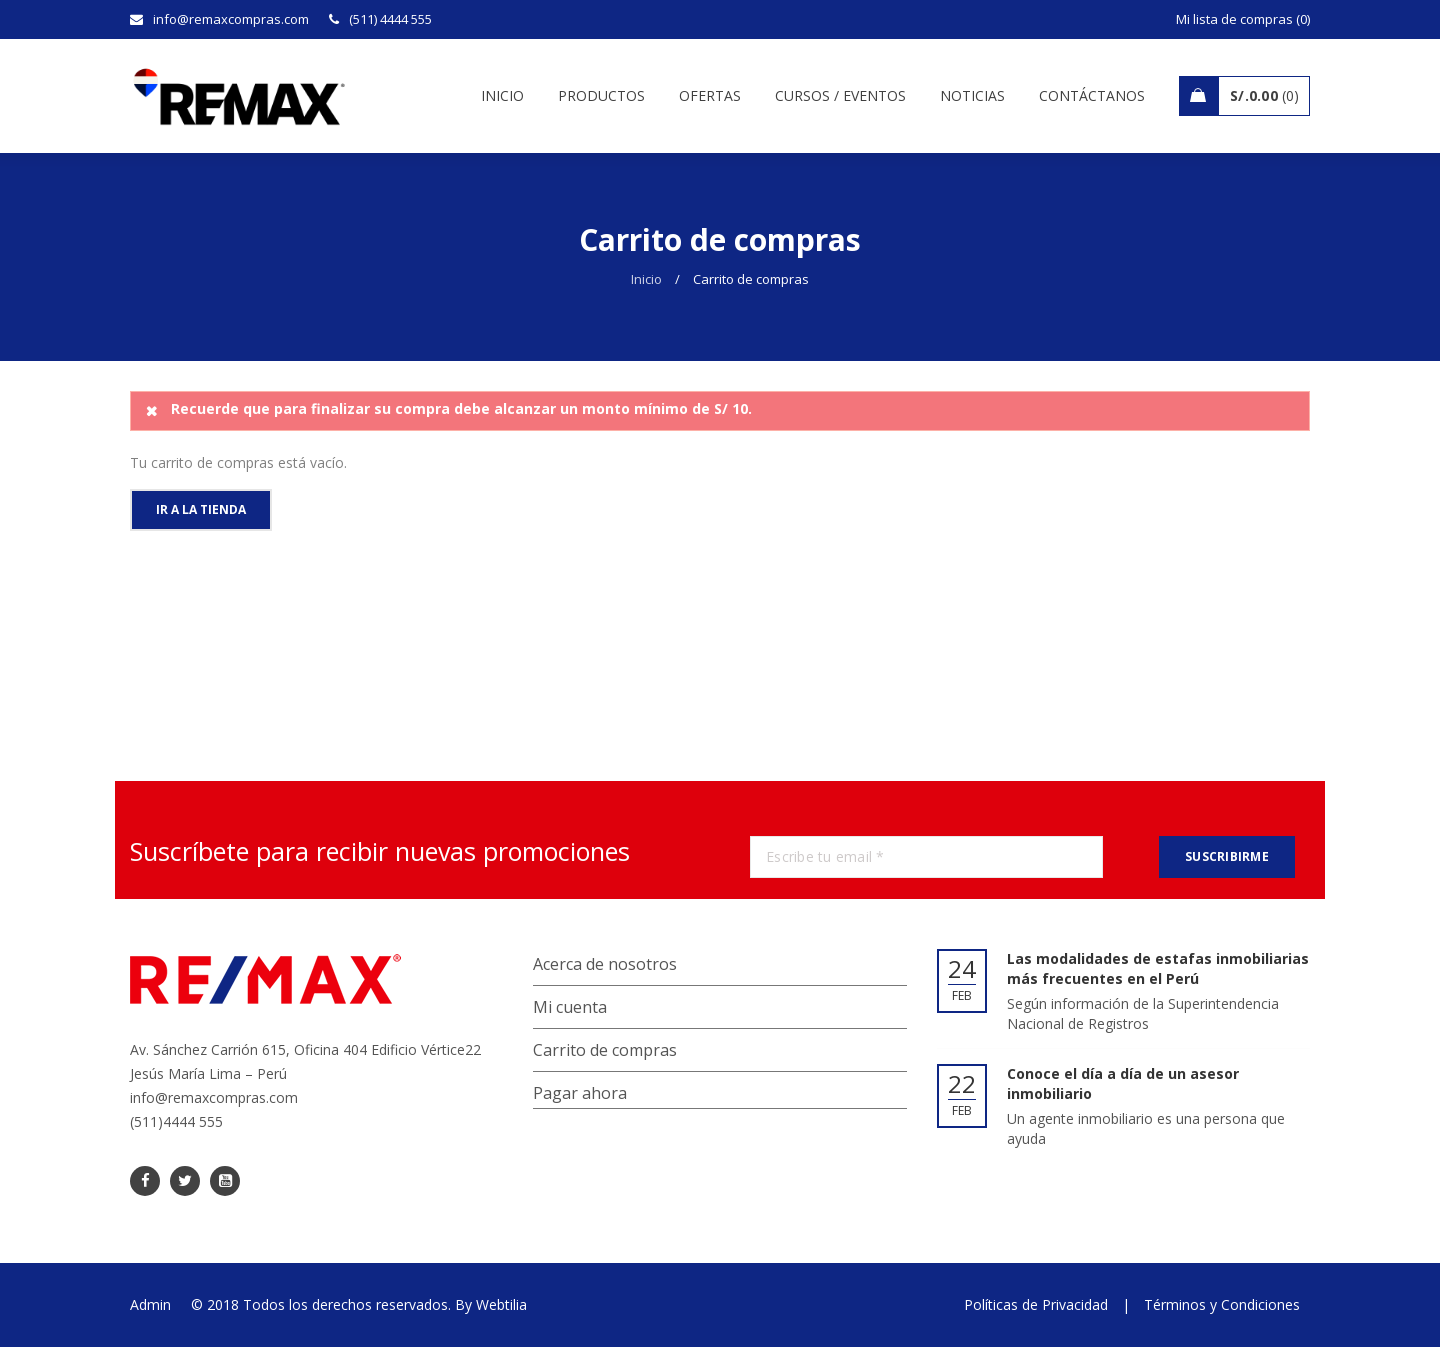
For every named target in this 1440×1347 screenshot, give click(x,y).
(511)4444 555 (176, 1121)
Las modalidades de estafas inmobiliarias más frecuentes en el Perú (1158, 968)
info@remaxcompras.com (214, 1097)
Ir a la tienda (201, 509)
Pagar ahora (580, 1093)
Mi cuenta (570, 1007)
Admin (150, 1304)
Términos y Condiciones (1222, 1304)
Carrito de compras (605, 1050)
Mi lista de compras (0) (1243, 19)
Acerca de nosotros (605, 964)
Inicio (646, 279)
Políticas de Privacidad (1036, 1304)
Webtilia (501, 1304)
